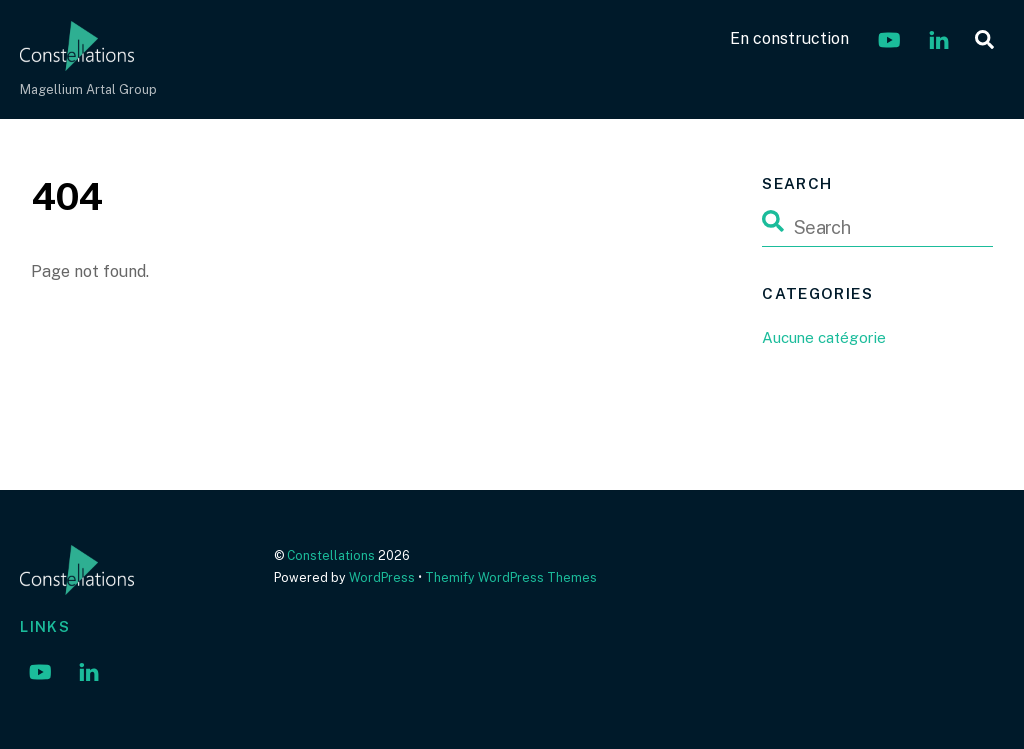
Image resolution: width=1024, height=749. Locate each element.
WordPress (382, 577)
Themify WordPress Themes (511, 577)
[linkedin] (939, 37)
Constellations (331, 555)
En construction (789, 38)
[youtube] (889, 37)
